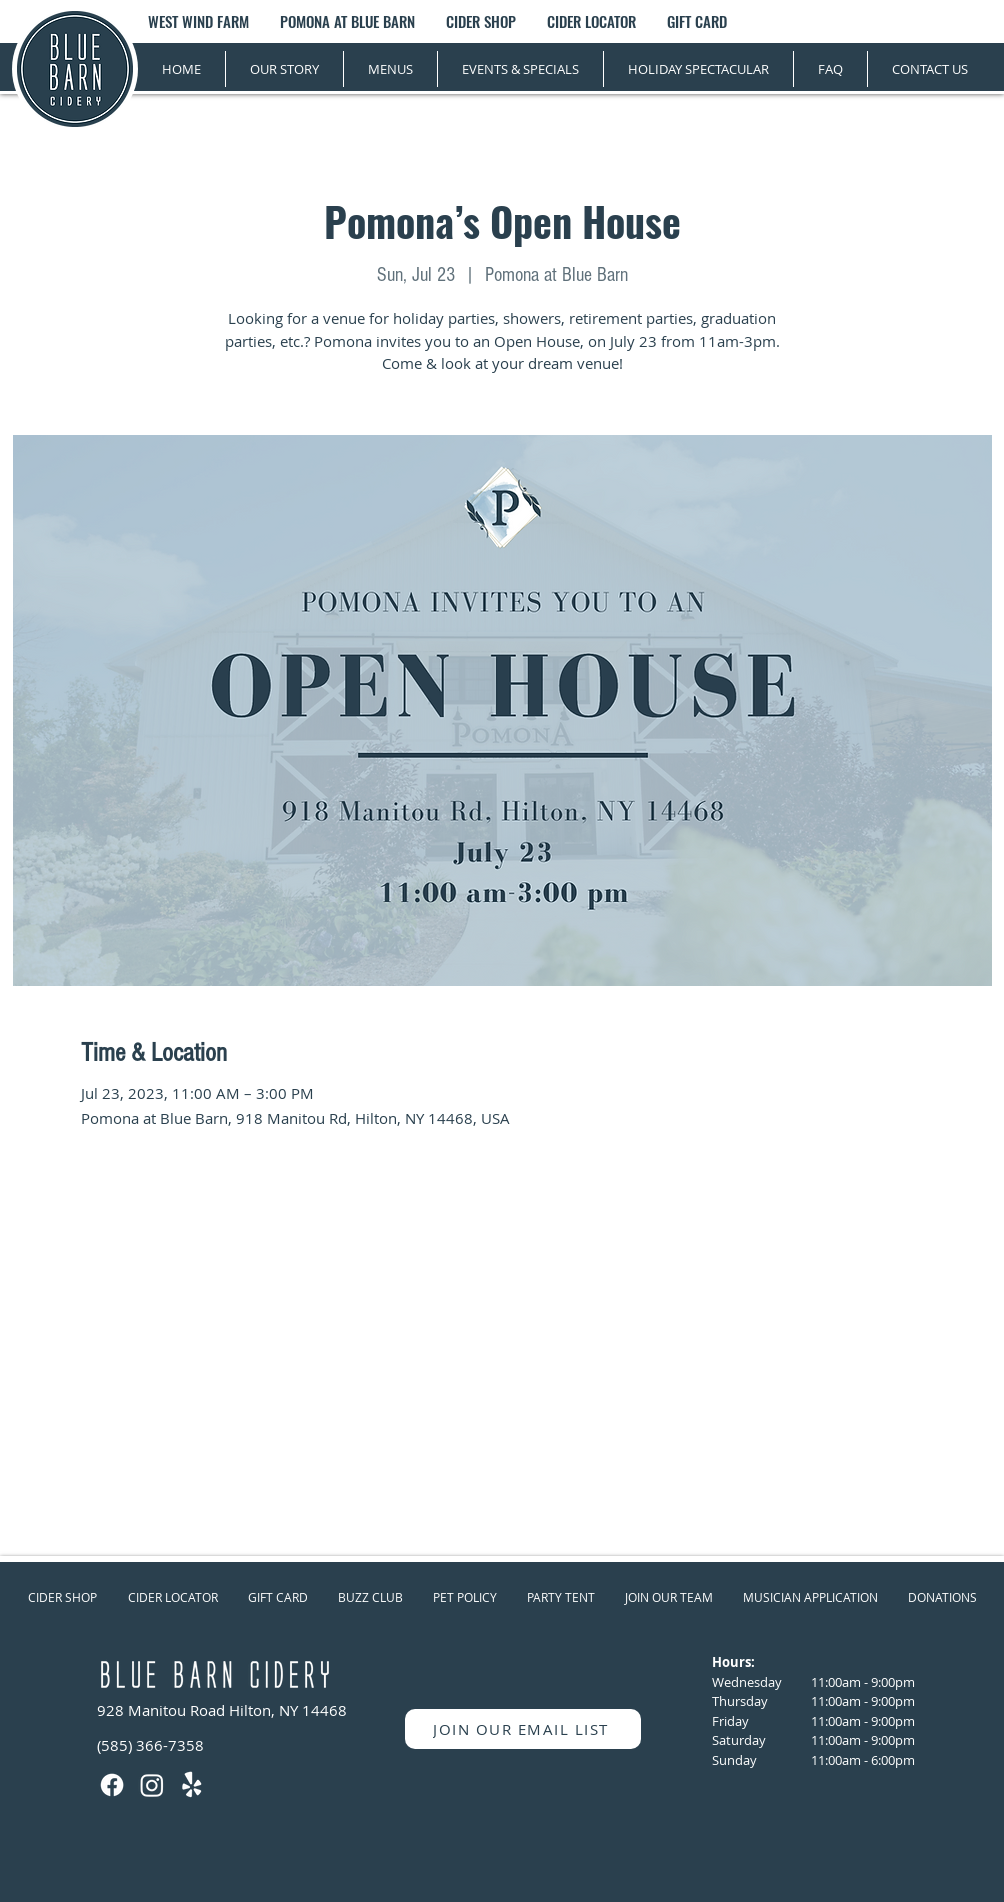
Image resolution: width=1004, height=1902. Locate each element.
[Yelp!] (192, 1785)
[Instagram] (152, 1785)
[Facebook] (112, 1785)
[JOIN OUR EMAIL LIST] (523, 1729)
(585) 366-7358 (150, 1745)
